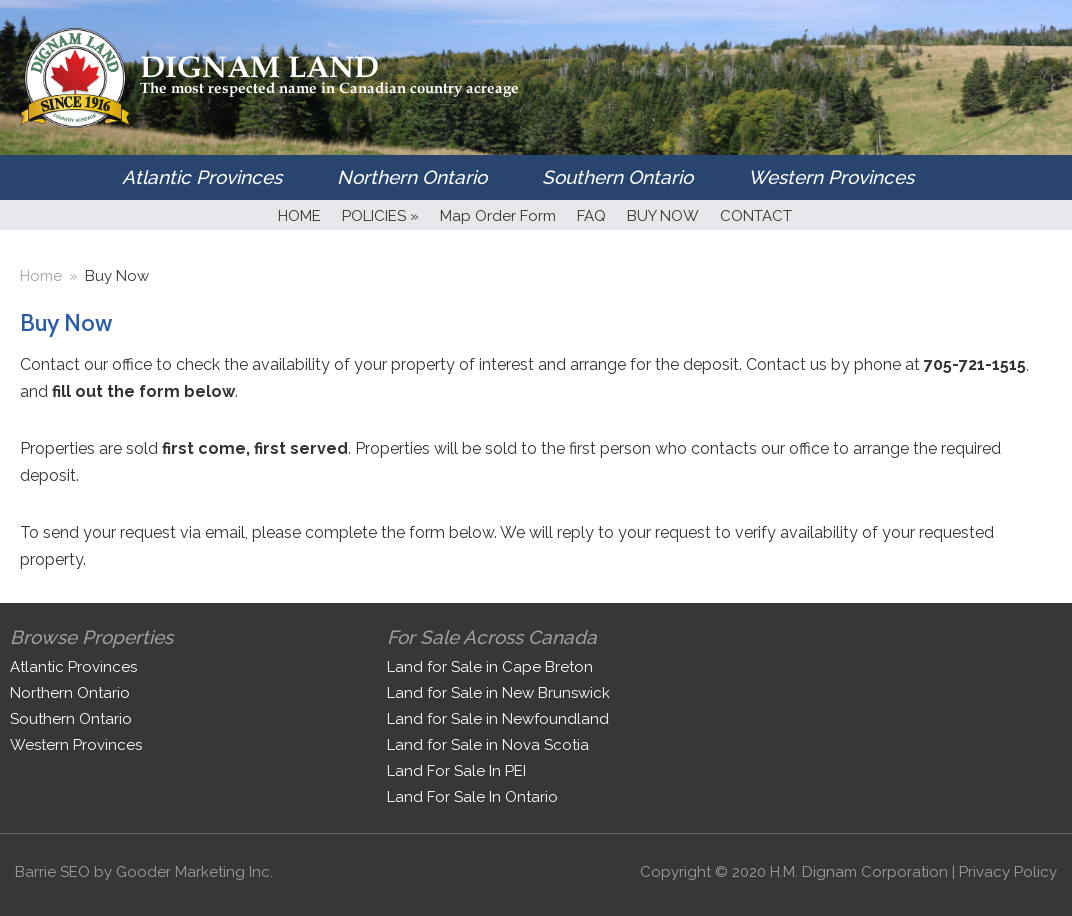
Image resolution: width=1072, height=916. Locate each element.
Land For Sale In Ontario (472, 797)
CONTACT (756, 216)
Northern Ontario (412, 177)
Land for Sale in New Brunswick (498, 693)
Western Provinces (831, 177)
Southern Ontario (617, 177)
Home (41, 276)
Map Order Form (498, 216)
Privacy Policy (1008, 872)
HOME (299, 216)
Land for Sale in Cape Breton (490, 667)
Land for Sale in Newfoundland (498, 719)
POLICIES (380, 216)
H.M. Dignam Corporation (859, 872)
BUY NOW (663, 216)
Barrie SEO (52, 872)
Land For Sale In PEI (456, 771)
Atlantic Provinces (202, 177)
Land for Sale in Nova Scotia (488, 745)
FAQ (591, 216)
